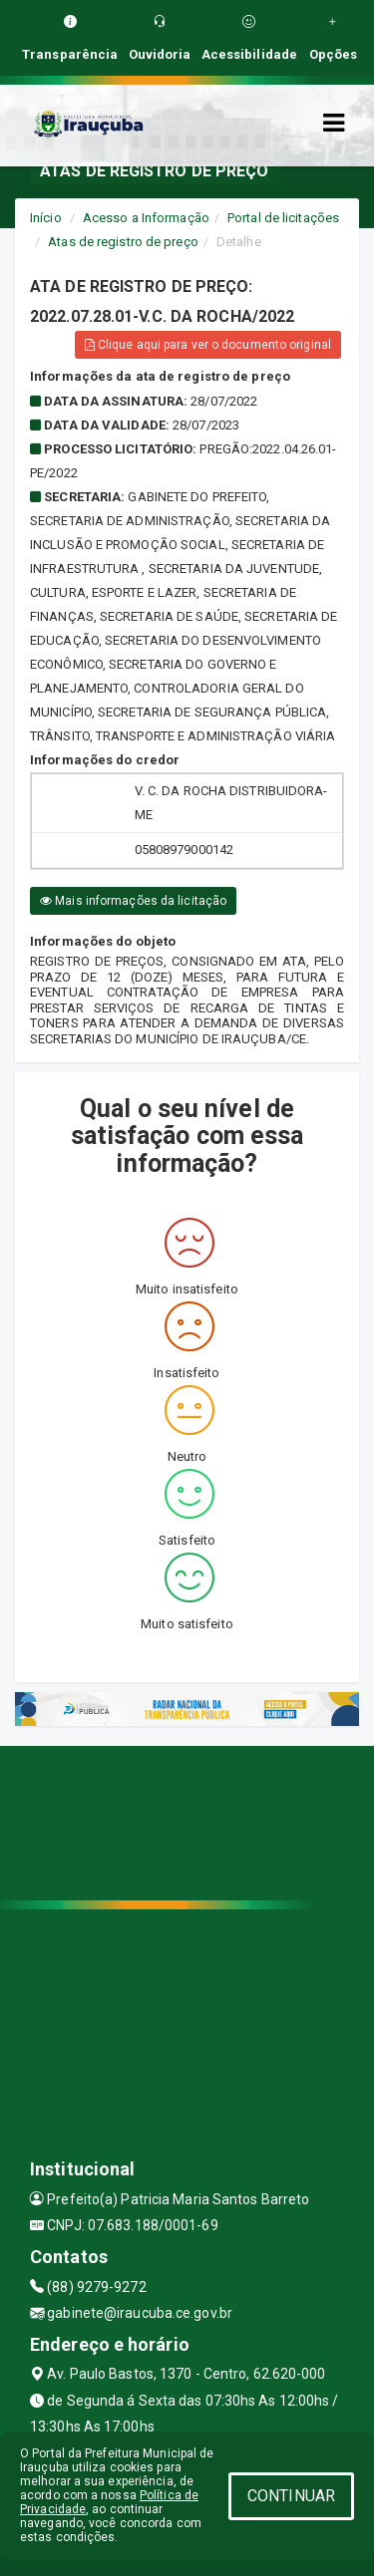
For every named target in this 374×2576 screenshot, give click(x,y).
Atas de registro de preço (123, 241)
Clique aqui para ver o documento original (208, 345)
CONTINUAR (291, 2495)
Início (46, 217)
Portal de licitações (283, 217)
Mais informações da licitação (133, 901)
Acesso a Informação (146, 217)
